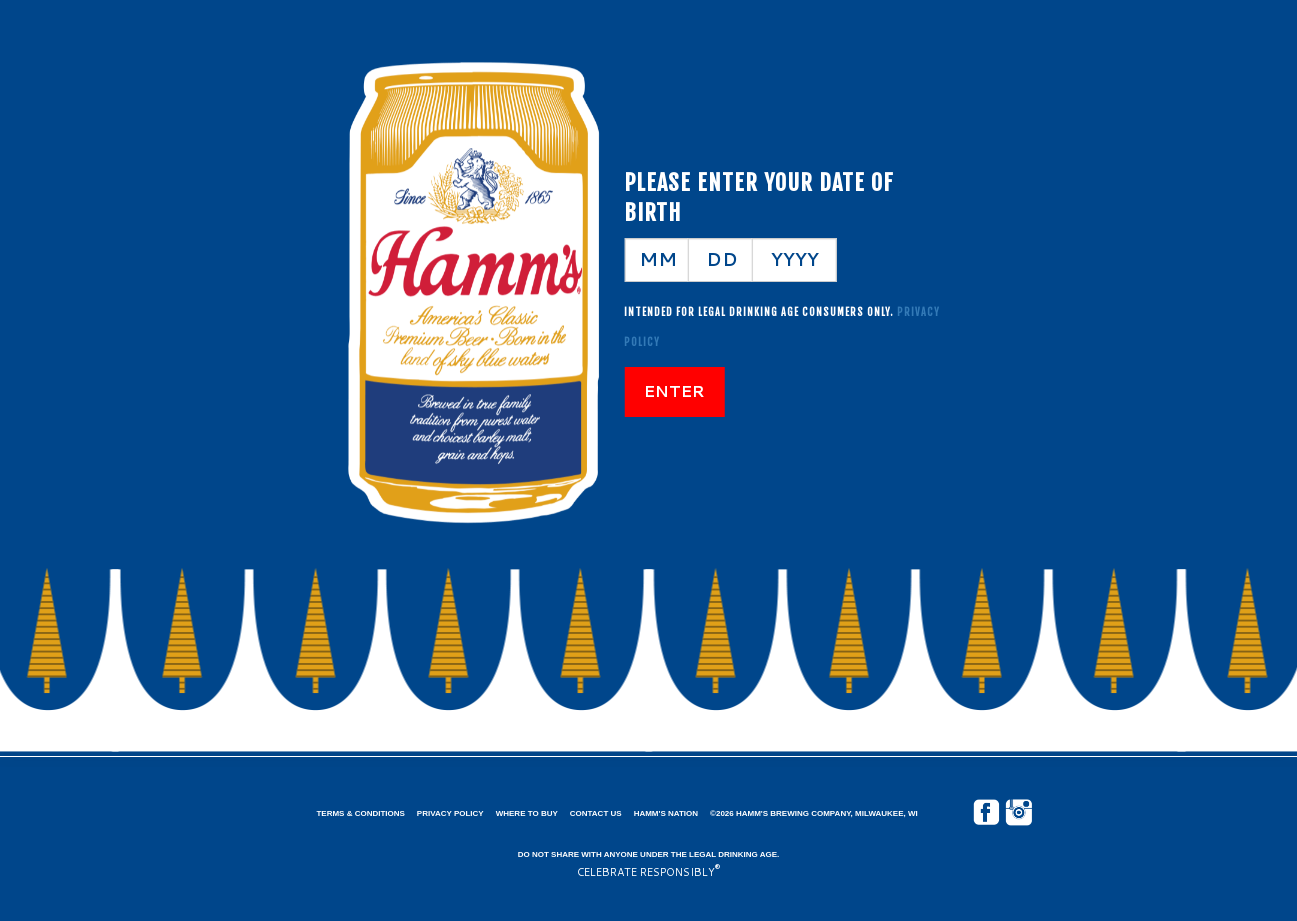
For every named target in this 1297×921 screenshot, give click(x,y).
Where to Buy (527, 813)
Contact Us (596, 813)
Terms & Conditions (360, 813)
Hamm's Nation (666, 813)
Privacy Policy (450, 813)
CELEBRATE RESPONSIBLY (646, 872)
